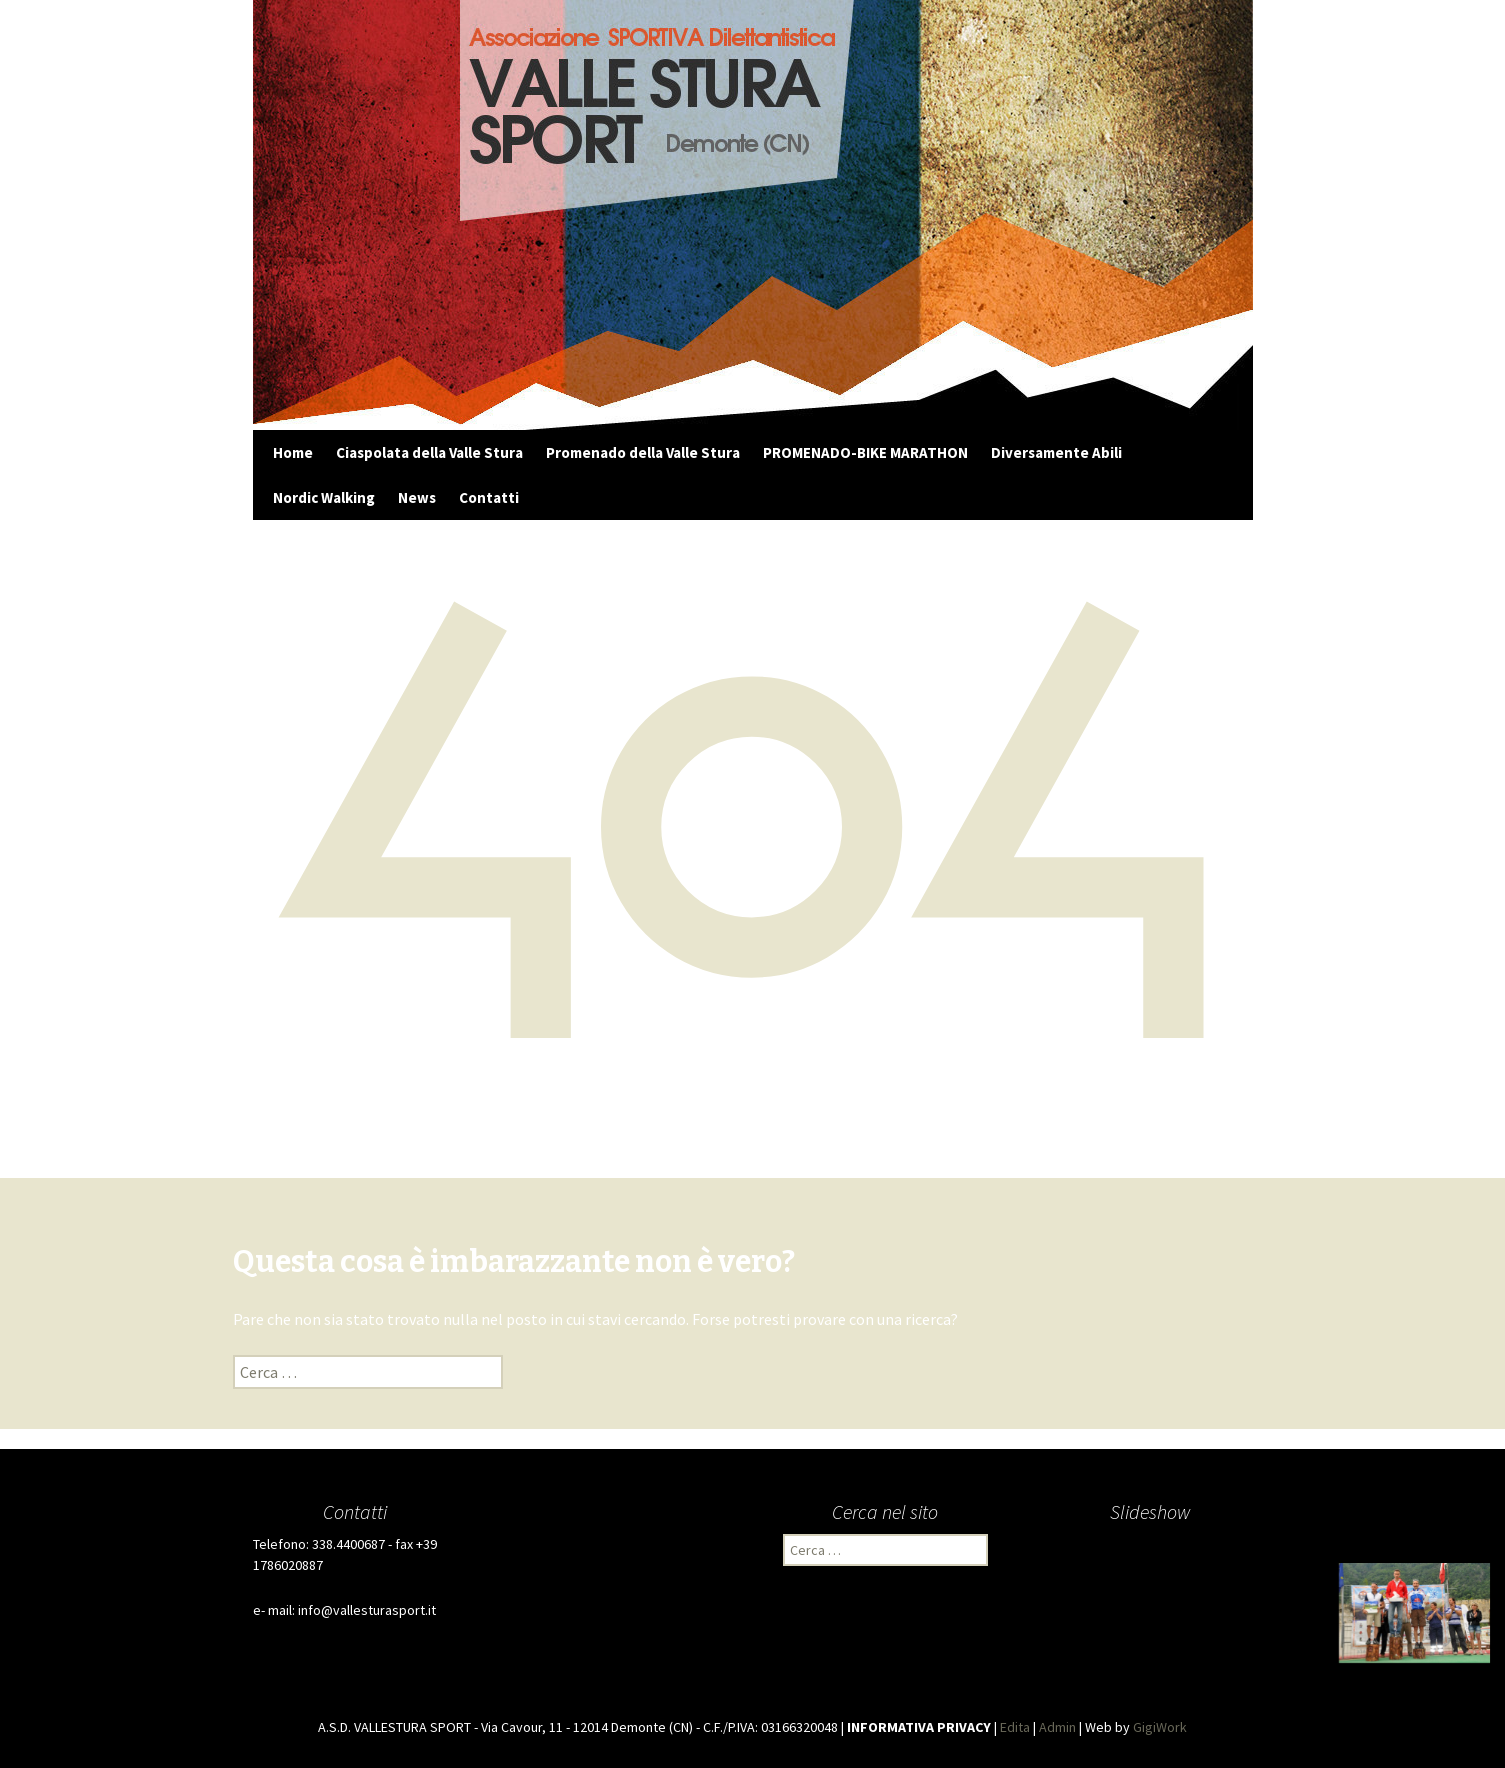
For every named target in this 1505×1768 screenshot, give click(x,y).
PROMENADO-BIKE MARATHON (865, 452)
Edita (1015, 1727)
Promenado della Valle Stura (643, 452)
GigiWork (1160, 1727)
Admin (1057, 1727)
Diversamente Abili (1056, 452)
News (417, 497)
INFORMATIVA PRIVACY (919, 1727)
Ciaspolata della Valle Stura (429, 452)
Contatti (489, 497)
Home (293, 452)
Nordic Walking (324, 497)
